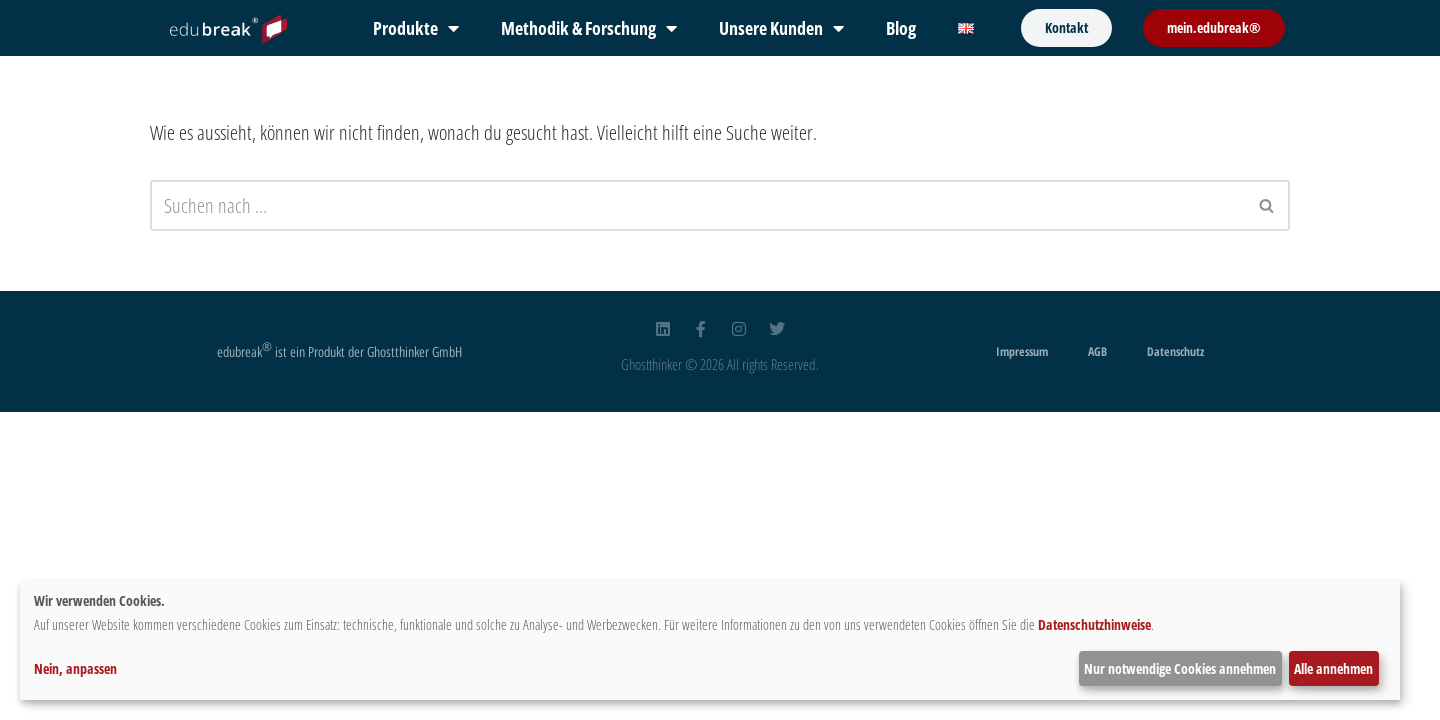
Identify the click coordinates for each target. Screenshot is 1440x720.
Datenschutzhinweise (1094, 624)
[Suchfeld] (697, 205)
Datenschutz (1175, 351)
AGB (1097, 351)
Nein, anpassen (75, 668)
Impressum (1022, 351)
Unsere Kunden (781, 28)
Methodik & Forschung (589, 28)
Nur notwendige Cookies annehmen (1180, 668)
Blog (901, 28)
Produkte (416, 28)
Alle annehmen (1333, 668)
